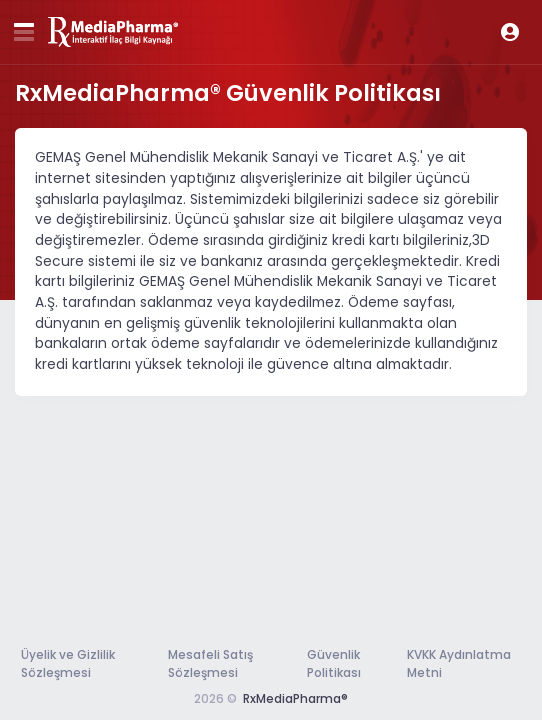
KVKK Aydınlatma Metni (459, 663)
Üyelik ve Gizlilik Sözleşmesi (68, 663)
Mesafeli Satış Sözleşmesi (210, 663)
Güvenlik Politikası (334, 663)
